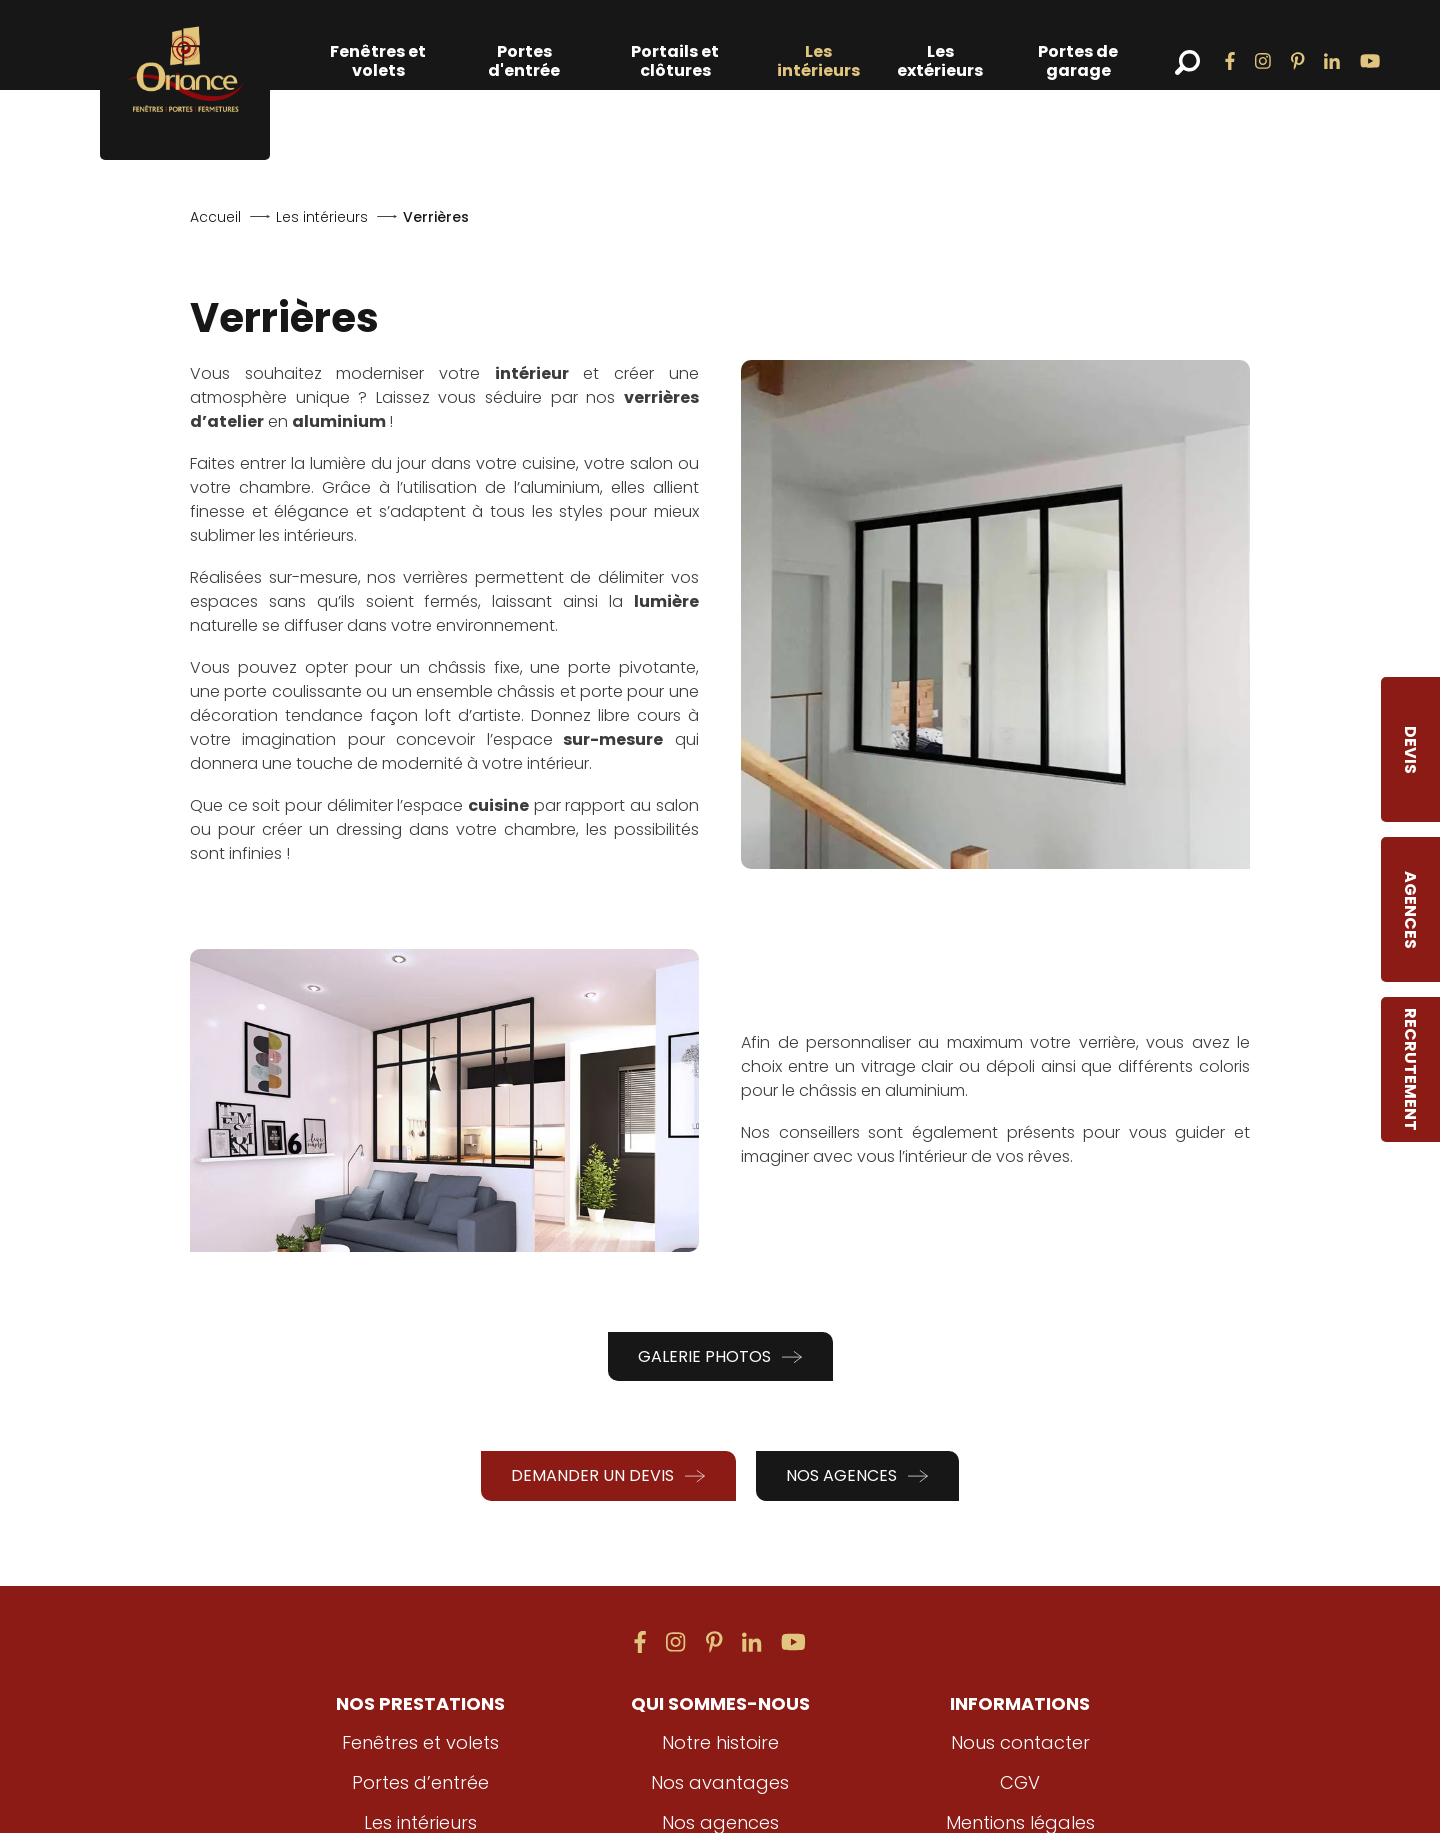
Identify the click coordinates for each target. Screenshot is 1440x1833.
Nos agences (857, 1475)
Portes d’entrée (420, 1782)
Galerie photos (720, 1356)
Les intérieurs (818, 61)
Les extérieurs (940, 61)
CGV (1020, 1782)
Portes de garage (1078, 61)
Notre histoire (720, 1742)
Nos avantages (720, 1782)
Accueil (215, 217)
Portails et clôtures (675, 61)
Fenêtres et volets (378, 61)
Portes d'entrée (524, 61)
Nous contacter (1020, 1742)
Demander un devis (608, 1475)
